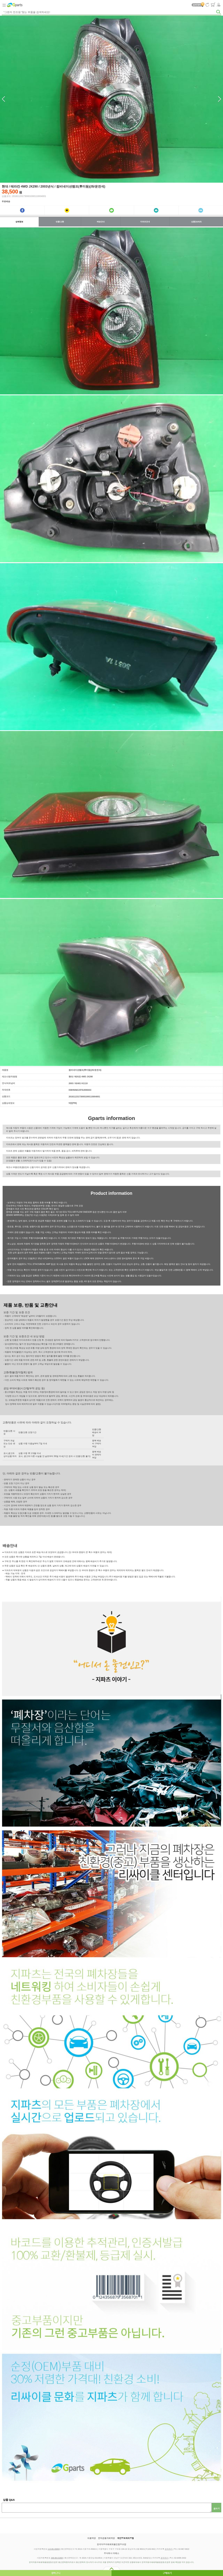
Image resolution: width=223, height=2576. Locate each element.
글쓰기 (216, 2508)
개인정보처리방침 (125, 2538)
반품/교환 (60, 222)
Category (4, 5)
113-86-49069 (54, 2549)
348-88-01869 (57, 2558)
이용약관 (91, 2538)
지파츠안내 (145, 222)
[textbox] (111, 12)
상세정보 (19, 222)
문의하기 (168, 2549)
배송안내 (101, 222)
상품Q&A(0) (196, 222)
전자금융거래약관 (106, 2538)
